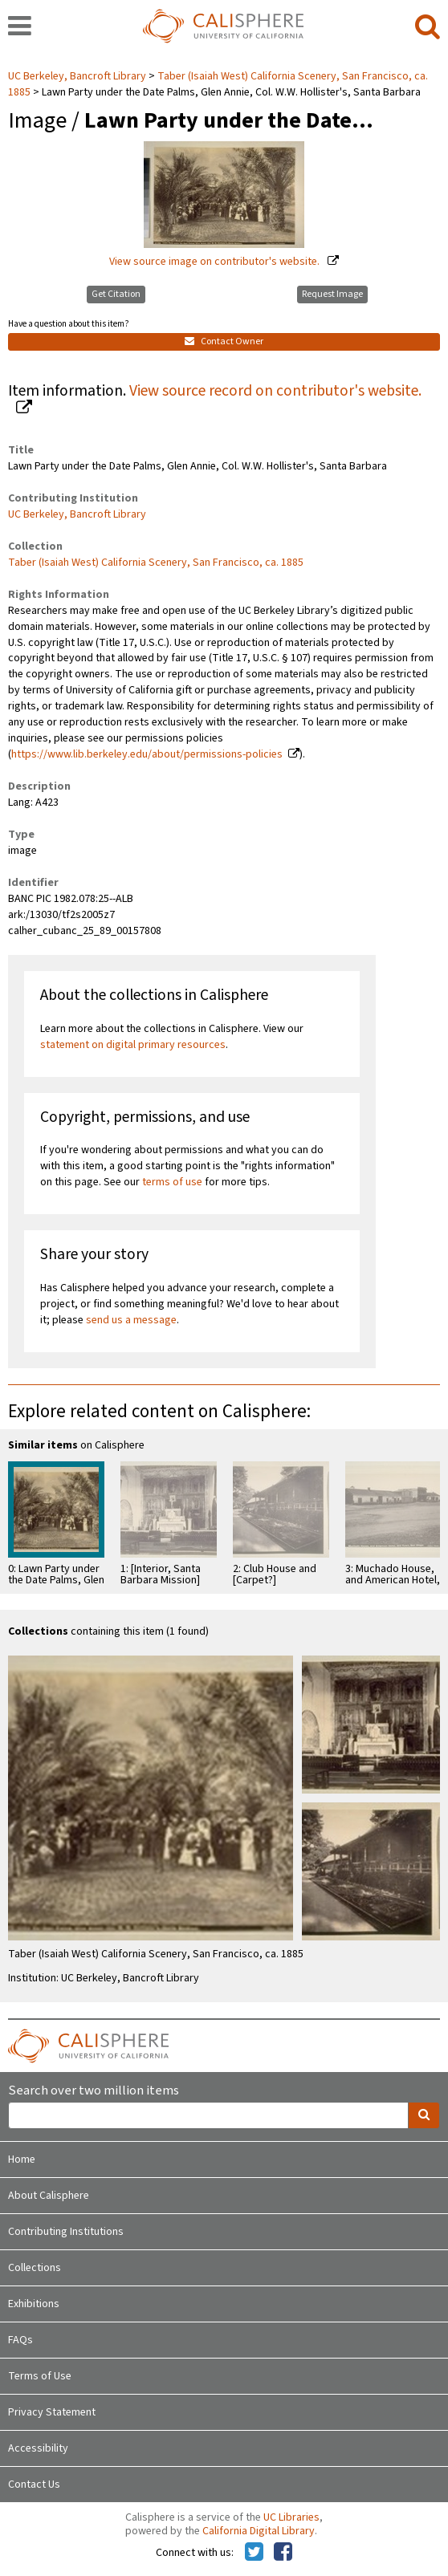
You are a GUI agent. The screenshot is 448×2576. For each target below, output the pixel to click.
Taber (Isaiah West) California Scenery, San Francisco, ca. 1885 (155, 563)
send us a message (131, 1320)
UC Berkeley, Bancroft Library (78, 76)
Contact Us (34, 2484)
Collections (34, 2268)
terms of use (172, 1182)
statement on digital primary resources (133, 1045)
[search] (427, 27)
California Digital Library (258, 2531)
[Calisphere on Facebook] (283, 2552)
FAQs (20, 2340)
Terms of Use (39, 2376)
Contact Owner (224, 341)
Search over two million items (93, 2091)
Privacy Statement (52, 2412)
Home (21, 2159)
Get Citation (116, 294)
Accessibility (38, 2448)
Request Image (332, 294)
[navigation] (19, 27)
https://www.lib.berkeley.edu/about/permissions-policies (147, 754)
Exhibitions (33, 2304)
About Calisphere (48, 2196)
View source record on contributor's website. (275, 391)
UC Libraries (291, 2517)
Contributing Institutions (66, 2232)
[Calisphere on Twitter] (254, 2552)
